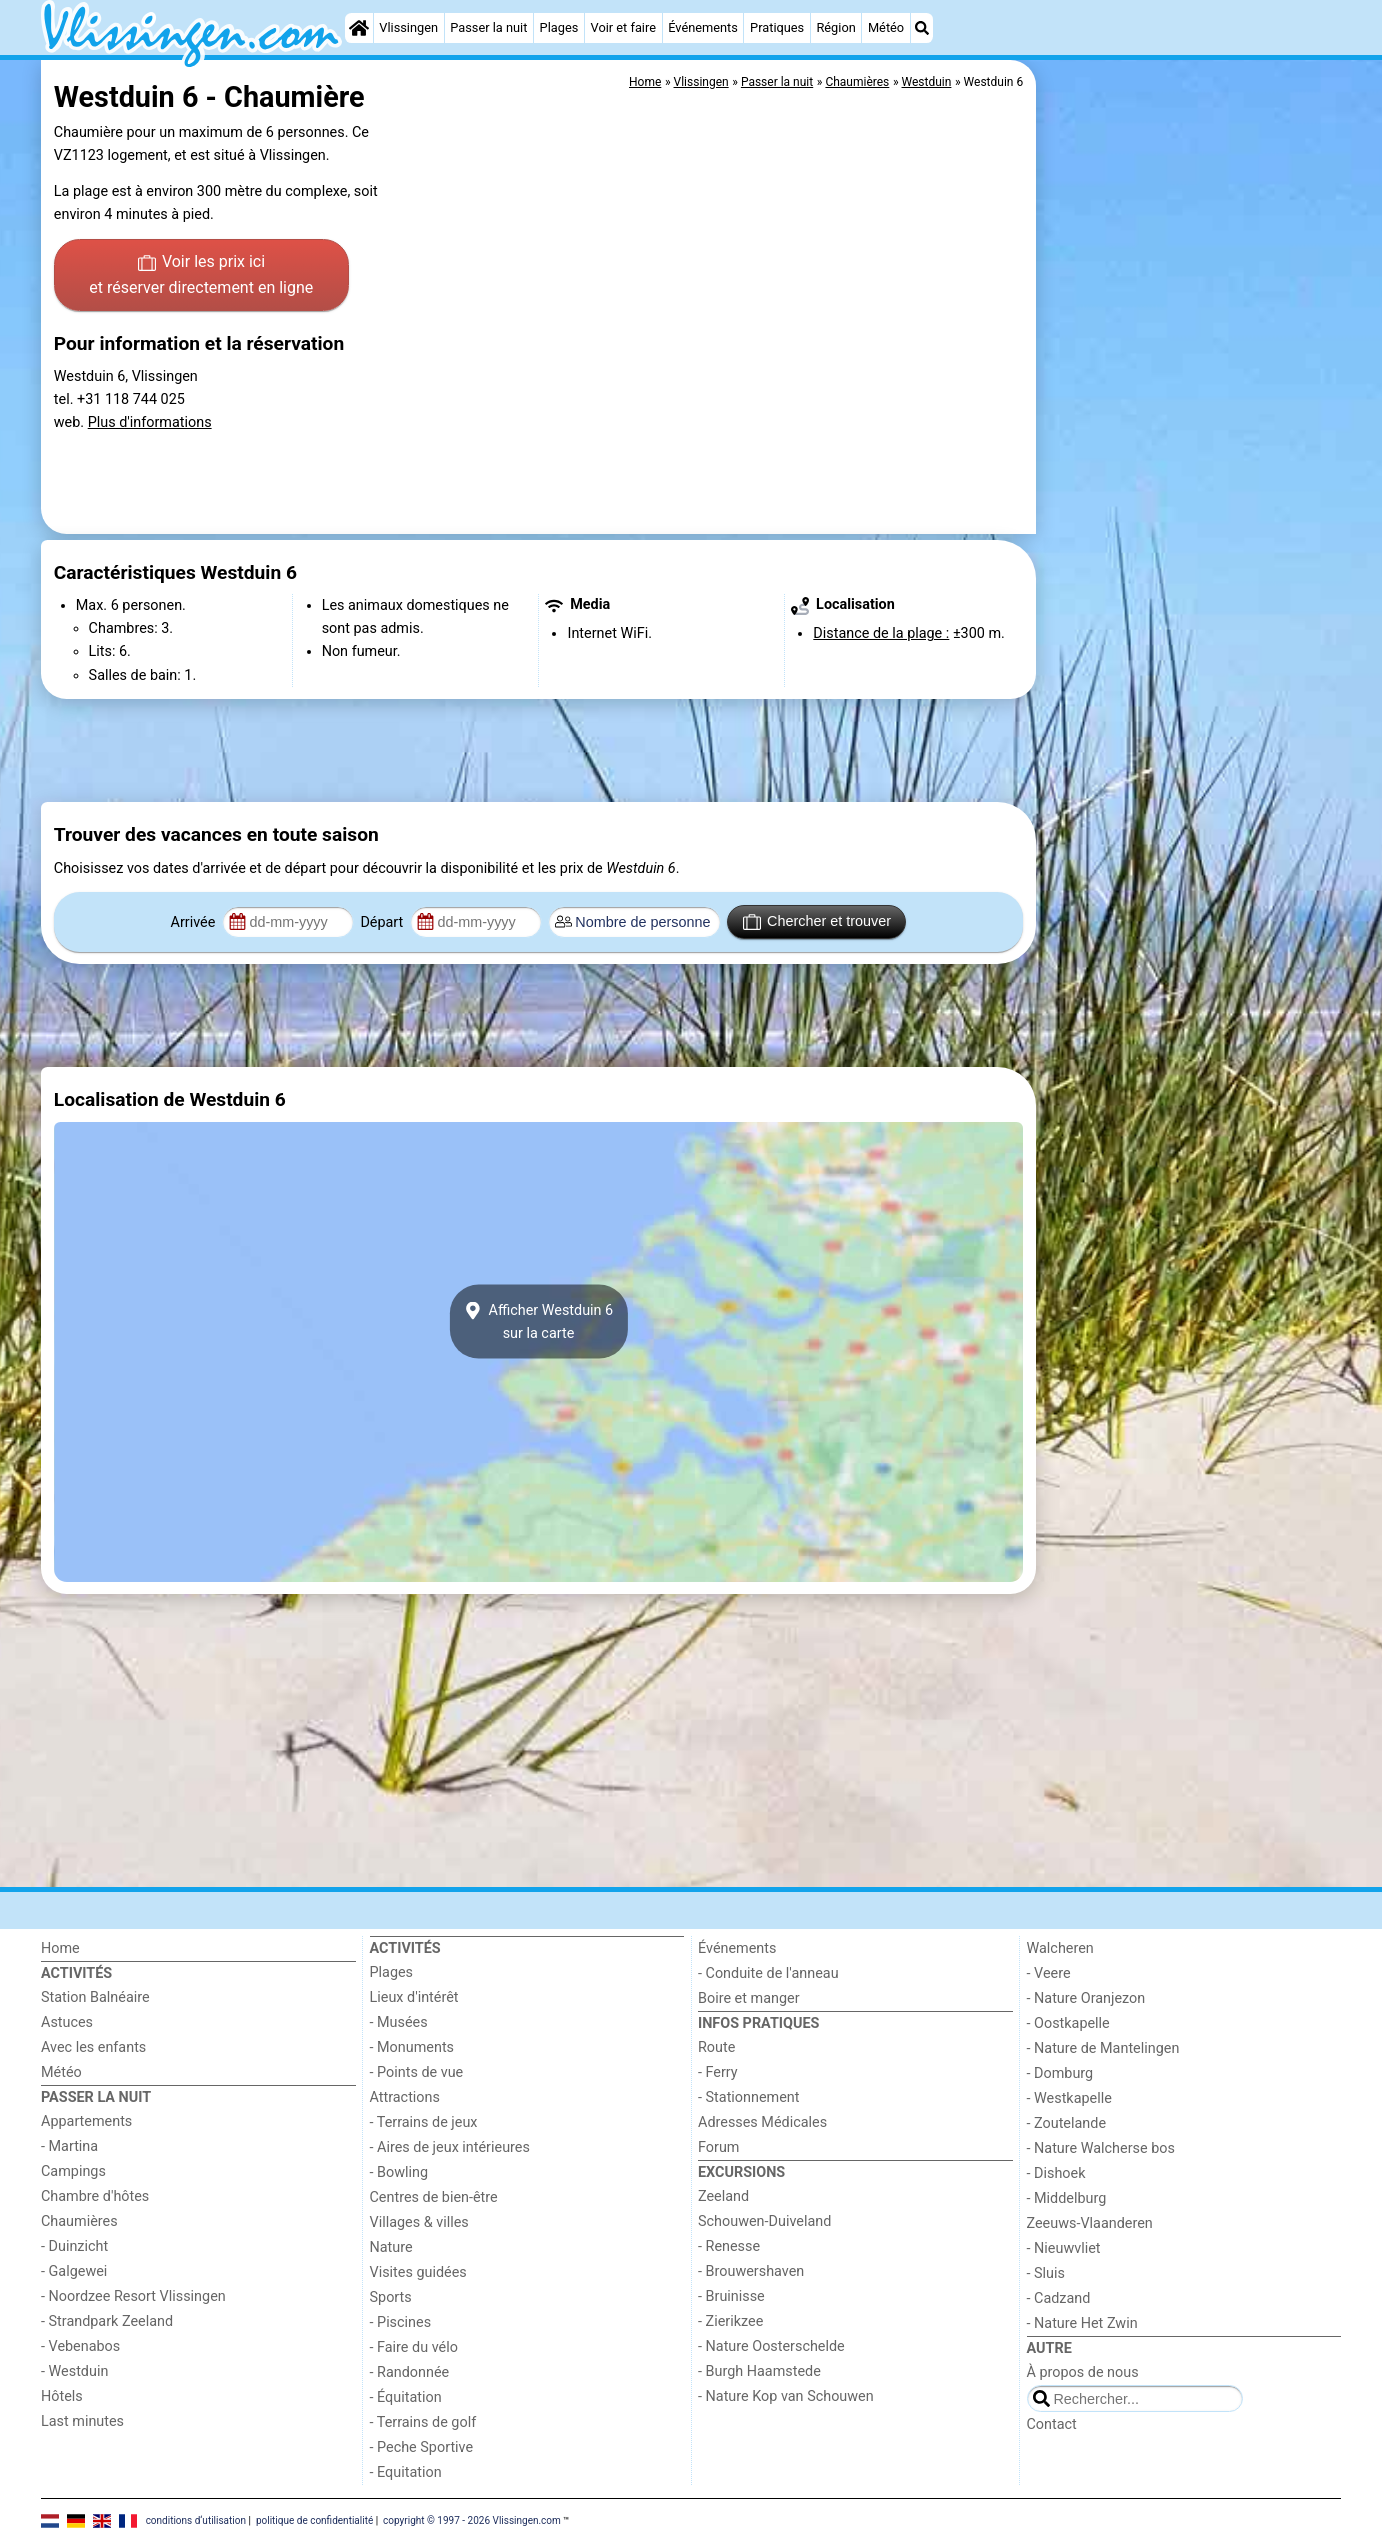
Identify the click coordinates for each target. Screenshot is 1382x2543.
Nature (391, 2247)
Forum (718, 2147)
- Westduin (74, 2371)
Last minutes (82, 2421)
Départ (383, 922)
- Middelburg (1067, 2198)
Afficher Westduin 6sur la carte (538, 1322)
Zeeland (723, 2196)
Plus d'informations (150, 422)
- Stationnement (748, 2097)
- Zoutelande (1067, 2123)
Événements (703, 27)
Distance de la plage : (881, 633)
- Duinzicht (74, 2246)
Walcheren (1060, 1948)
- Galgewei (74, 2271)
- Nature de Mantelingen (1103, 2048)
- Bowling (399, 2172)
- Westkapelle (1069, 2098)
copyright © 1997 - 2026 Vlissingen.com (472, 2519)
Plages (559, 27)
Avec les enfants (93, 2047)
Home (60, 1948)
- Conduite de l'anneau (768, 1973)
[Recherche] (922, 28)
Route (716, 2047)
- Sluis (1046, 2273)
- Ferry (718, 2072)
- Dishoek (1056, 2173)
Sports (391, 2297)
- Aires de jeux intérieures (450, 2147)
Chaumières (79, 2221)
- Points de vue (417, 2072)
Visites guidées (418, 2272)
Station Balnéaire (95, 1997)
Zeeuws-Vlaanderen (1090, 2223)
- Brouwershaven (751, 2271)
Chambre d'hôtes (95, 2196)
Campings (73, 2171)
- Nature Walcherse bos (1101, 2148)
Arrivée (195, 922)
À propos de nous (1083, 2372)
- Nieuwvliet (1064, 2248)
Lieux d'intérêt (414, 1997)
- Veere (1049, 1973)
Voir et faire (623, 27)
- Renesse (729, 2246)
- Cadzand (1059, 2298)
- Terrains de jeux (424, 2122)
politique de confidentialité (314, 2519)
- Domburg (1060, 2073)
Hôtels (62, 2396)
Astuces (67, 2022)
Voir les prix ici (201, 276)
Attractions (405, 2097)
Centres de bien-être (434, 2197)
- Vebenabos (80, 2346)
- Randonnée (410, 2372)
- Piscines (401, 2322)
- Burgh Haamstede (759, 2371)
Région (835, 27)
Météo (886, 27)
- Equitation (406, 2472)
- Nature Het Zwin (1082, 2323)
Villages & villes (419, 2222)
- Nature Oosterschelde (771, 2346)
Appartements (86, 2121)
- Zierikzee (730, 2321)
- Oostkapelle (1068, 2023)
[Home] (359, 28)
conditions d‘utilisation (196, 2519)
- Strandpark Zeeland (107, 2321)
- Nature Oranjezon (1086, 1998)
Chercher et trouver (817, 922)
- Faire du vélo (414, 2347)
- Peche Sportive (422, 2447)
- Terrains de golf (423, 2422)
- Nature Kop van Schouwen (786, 2396)
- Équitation (406, 2397)
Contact (1052, 2424)
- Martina (69, 2146)
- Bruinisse (731, 2296)
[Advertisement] (1191, 520)
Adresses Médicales (762, 2122)
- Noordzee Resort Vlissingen (133, 2296)
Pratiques (777, 27)
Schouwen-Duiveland (764, 2221)
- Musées (399, 2022)
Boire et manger (749, 1998)
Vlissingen (408, 27)
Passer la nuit (488, 27)
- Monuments (412, 2047)
